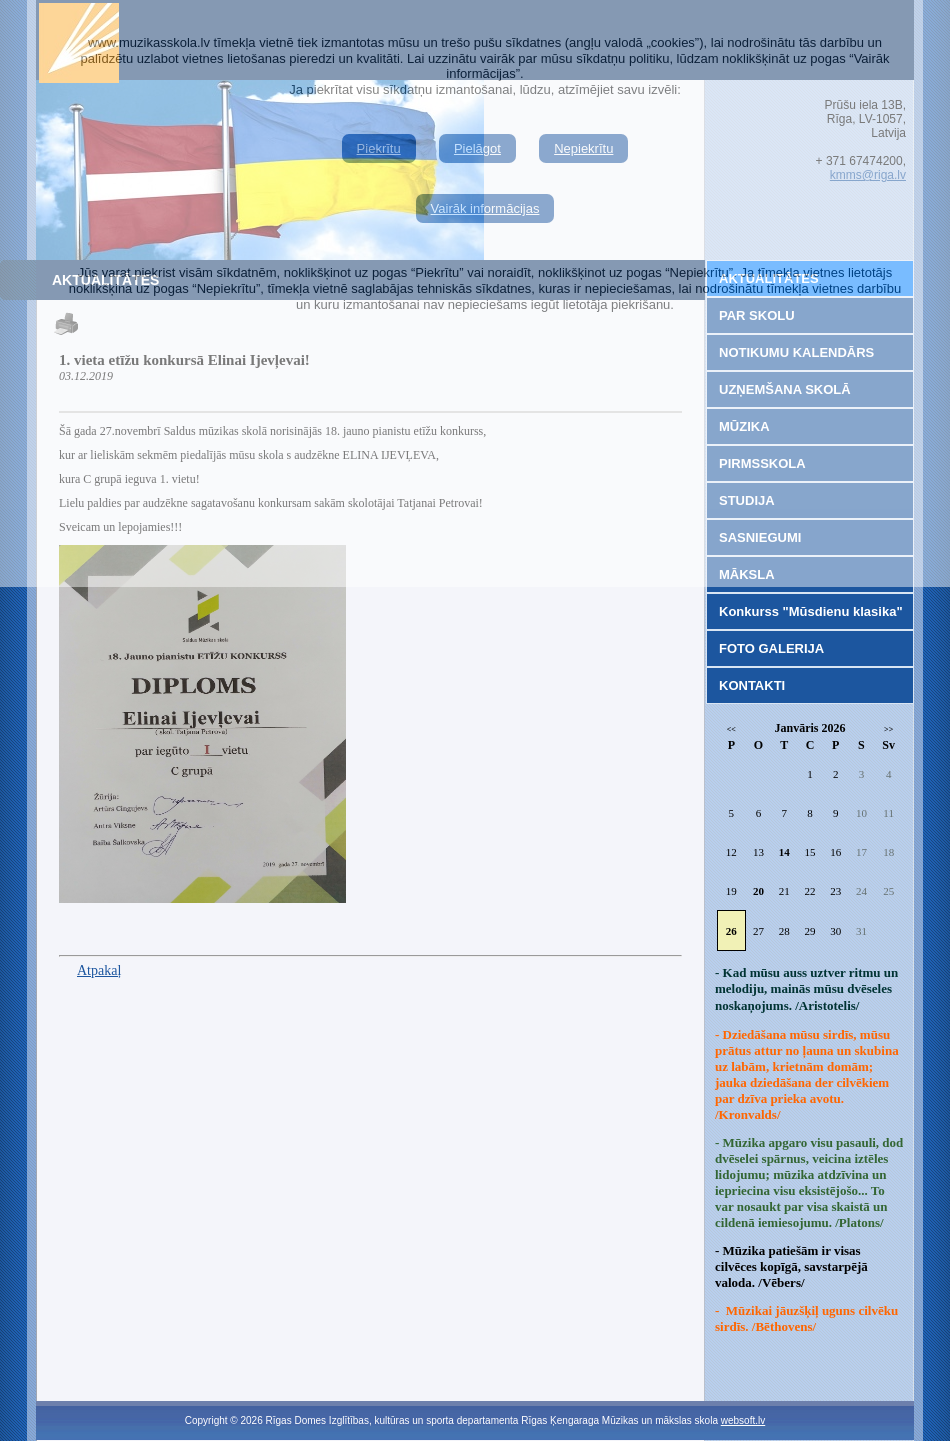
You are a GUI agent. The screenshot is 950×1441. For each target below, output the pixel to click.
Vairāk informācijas (485, 208)
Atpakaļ (99, 970)
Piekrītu (379, 148)
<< (731, 729)
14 (784, 852)
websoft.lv (743, 1420)
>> (888, 729)
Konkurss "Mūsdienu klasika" (811, 611)
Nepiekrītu (583, 148)
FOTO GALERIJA (771, 648)
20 (758, 891)
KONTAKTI (752, 685)
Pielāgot (477, 148)
